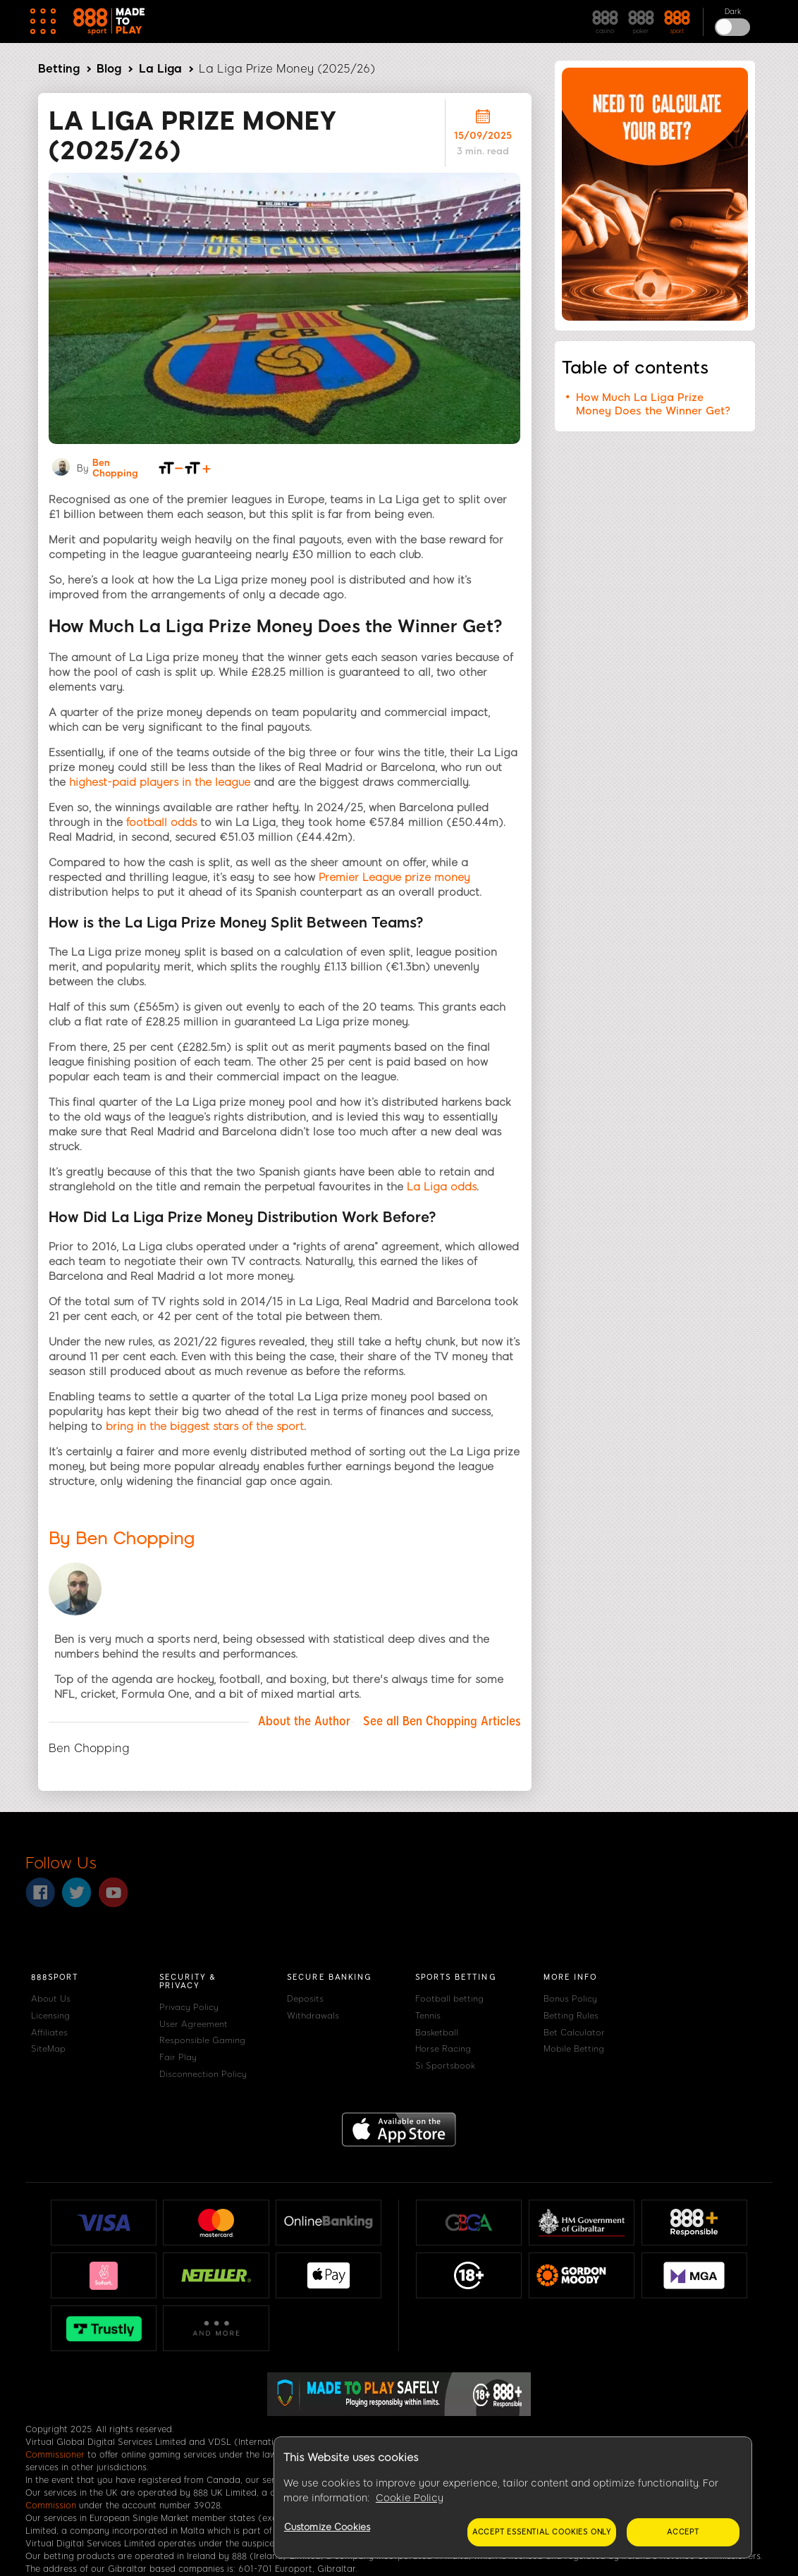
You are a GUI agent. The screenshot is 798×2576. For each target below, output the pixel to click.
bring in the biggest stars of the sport (205, 1426)
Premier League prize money (394, 877)
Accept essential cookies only (541, 2532)
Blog (109, 68)
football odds (161, 822)
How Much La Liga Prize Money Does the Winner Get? (653, 404)
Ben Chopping (114, 468)
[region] (513, 2497)
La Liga (160, 68)
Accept (683, 2532)
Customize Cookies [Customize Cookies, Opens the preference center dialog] (327, 2527)
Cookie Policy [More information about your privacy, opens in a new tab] (409, 2498)
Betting (59, 68)
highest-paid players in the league (159, 782)
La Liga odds (442, 1187)
